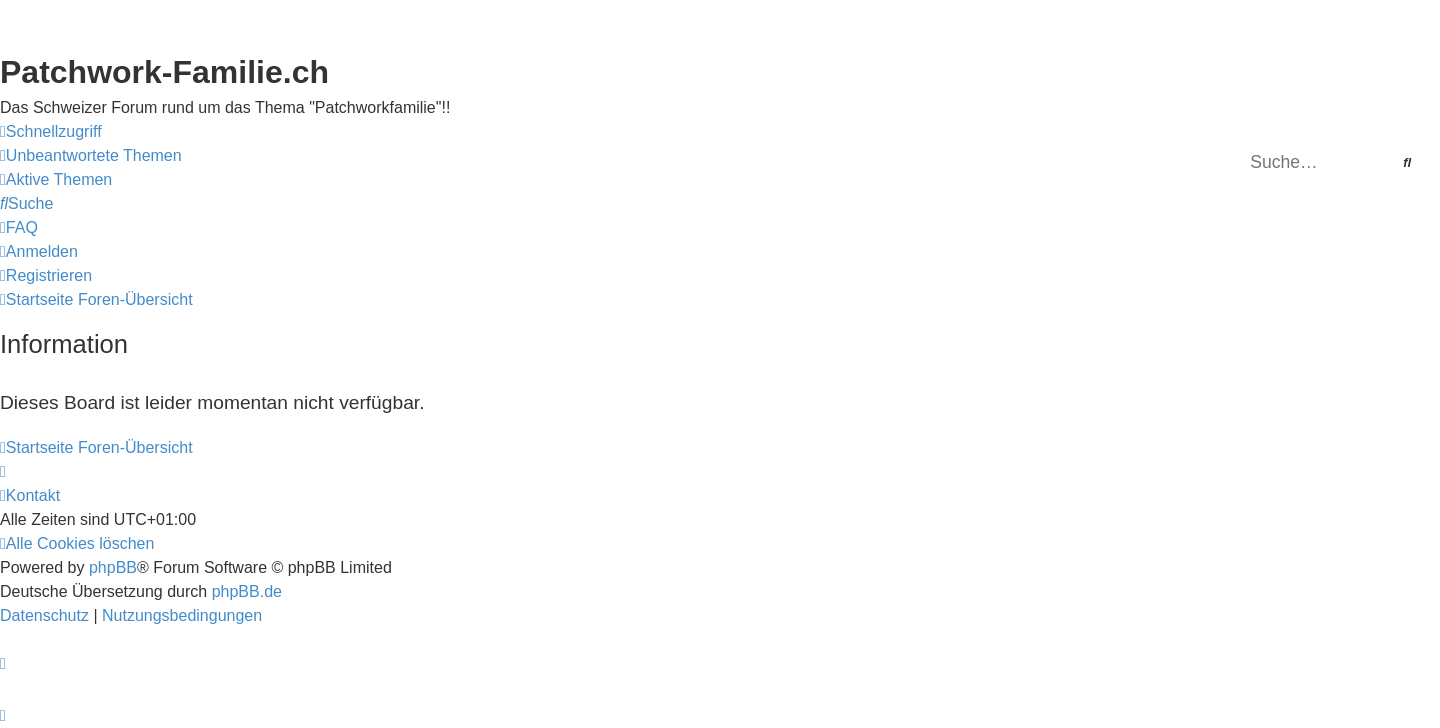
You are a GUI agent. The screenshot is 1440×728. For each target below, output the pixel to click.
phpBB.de (247, 591)
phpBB (113, 567)
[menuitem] (91, 156)
